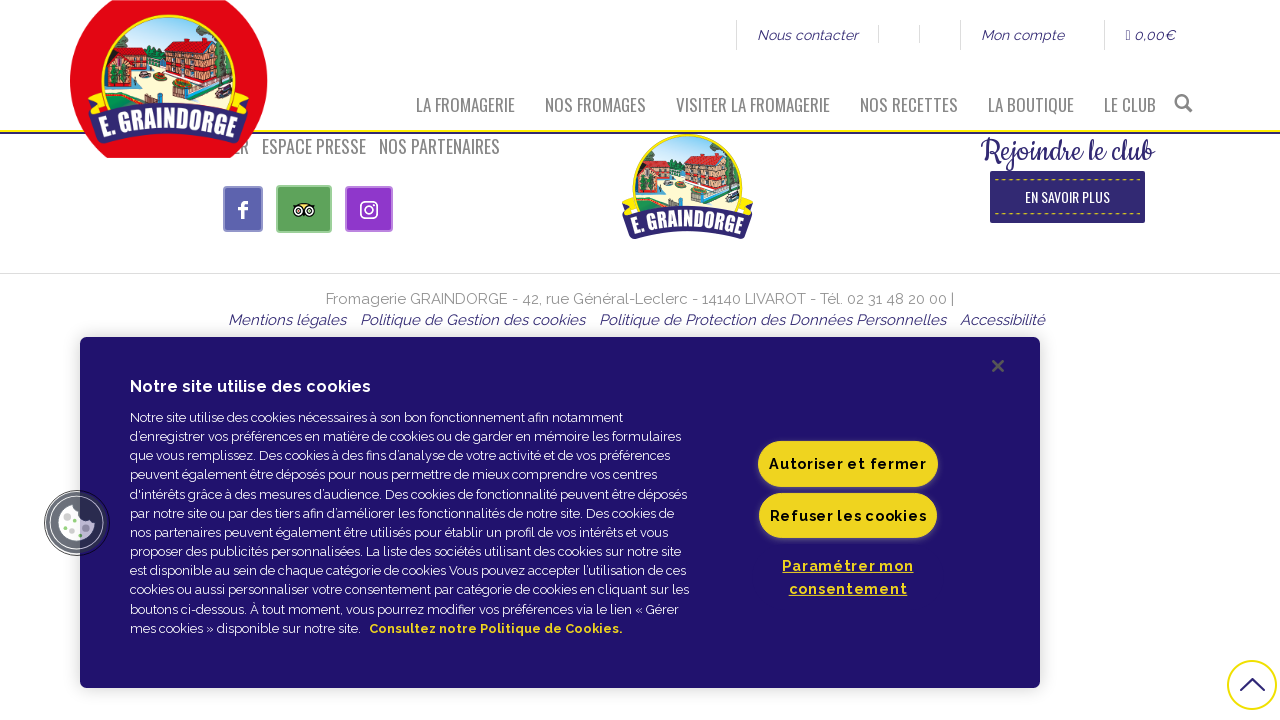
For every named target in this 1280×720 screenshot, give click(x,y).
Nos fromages (595, 104)
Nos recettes (909, 104)
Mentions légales (287, 320)
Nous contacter (807, 35)
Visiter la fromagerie (753, 104)
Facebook (898, 34)
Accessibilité (1002, 320)
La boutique (1031, 104)
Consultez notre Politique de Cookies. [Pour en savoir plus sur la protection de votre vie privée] (495, 628)
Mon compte (1022, 35)
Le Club (1130, 104)
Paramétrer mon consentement (847, 576)
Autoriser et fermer (848, 463)
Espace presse (314, 146)
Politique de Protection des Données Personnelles (772, 320)
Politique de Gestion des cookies (472, 320)
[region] (560, 512)
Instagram (939, 34)
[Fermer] (998, 366)
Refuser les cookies (848, 514)
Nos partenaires (439, 146)
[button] (77, 523)
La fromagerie (465, 104)
